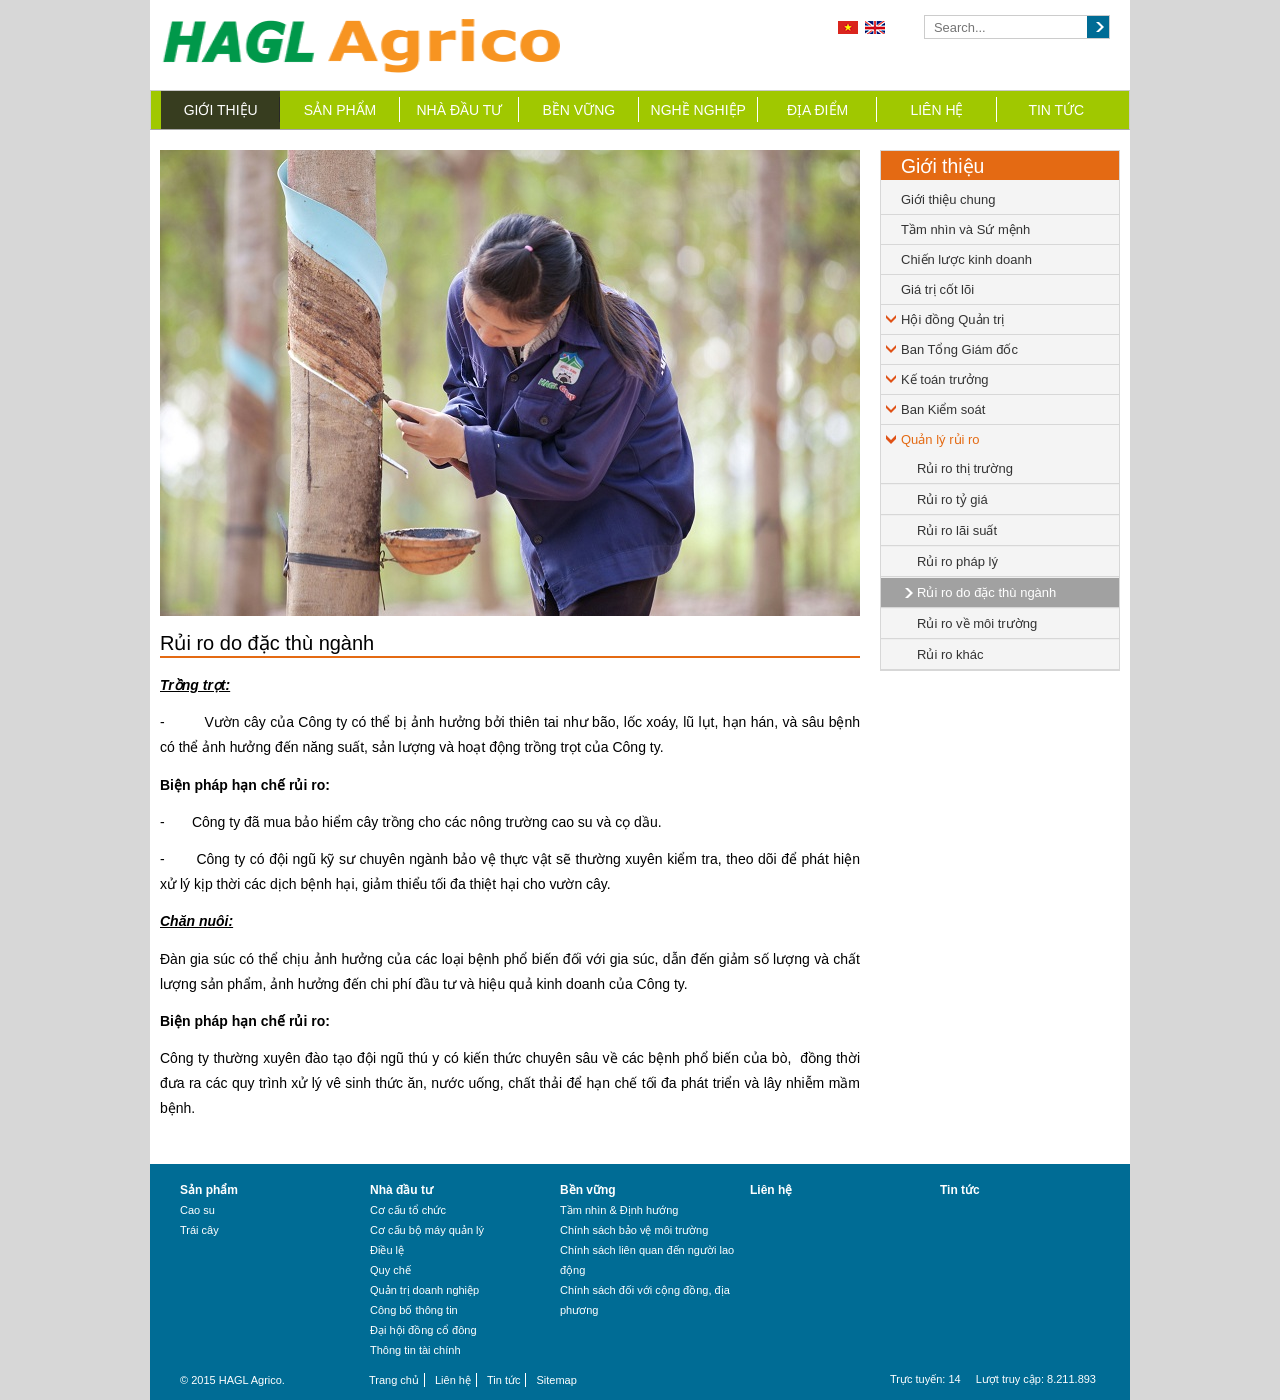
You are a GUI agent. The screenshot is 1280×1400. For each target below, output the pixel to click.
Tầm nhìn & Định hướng (619, 1210)
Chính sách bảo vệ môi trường (634, 1230)
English (875, 27)
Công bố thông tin (414, 1310)
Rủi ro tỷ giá (952, 499)
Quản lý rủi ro (940, 439)
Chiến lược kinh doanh (966, 259)
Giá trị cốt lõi (937, 289)
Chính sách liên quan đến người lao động (647, 1260)
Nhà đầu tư (460, 110)
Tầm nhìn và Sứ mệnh (965, 229)
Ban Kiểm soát (943, 409)
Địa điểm (817, 110)
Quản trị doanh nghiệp (424, 1290)
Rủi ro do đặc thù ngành (986, 592)
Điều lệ (387, 1250)
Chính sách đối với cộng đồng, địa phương (645, 1300)
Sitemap (556, 1380)
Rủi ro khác (950, 654)
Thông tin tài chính (415, 1350)
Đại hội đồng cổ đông (423, 1330)
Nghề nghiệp (698, 110)
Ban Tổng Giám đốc (959, 349)
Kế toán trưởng (945, 379)
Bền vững (578, 110)
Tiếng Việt (848, 27)
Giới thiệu (221, 110)
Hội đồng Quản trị (952, 319)
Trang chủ (394, 1380)
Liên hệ (936, 110)
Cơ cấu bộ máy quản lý (427, 1230)
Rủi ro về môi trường (977, 623)
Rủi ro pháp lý (957, 561)
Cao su (197, 1210)
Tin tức (1056, 110)
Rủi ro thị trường (965, 468)
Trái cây (199, 1230)
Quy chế (390, 1270)
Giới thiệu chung (948, 199)
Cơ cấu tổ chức (408, 1210)
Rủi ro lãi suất (957, 530)
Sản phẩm (340, 110)
